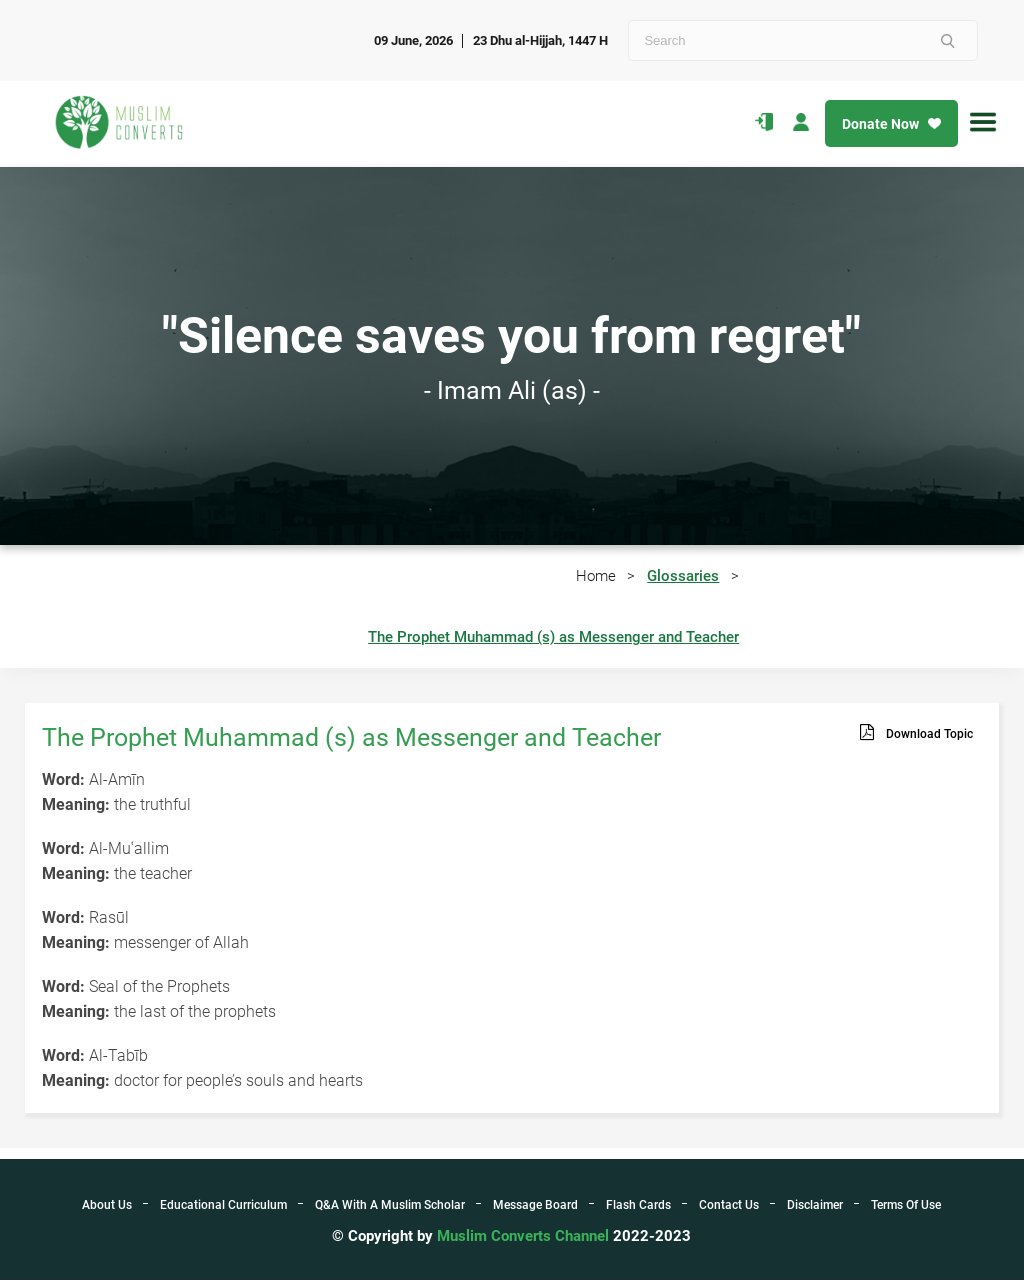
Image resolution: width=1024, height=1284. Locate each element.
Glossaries (683, 577)
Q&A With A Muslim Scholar (390, 1209)
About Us (107, 1209)
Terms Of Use (906, 1209)
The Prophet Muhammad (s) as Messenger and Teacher (553, 641)
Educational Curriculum (223, 1209)
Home (595, 577)
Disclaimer (815, 1209)
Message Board (535, 1209)
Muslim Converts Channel (525, 1240)
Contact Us (729, 1209)
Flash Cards (638, 1209)
